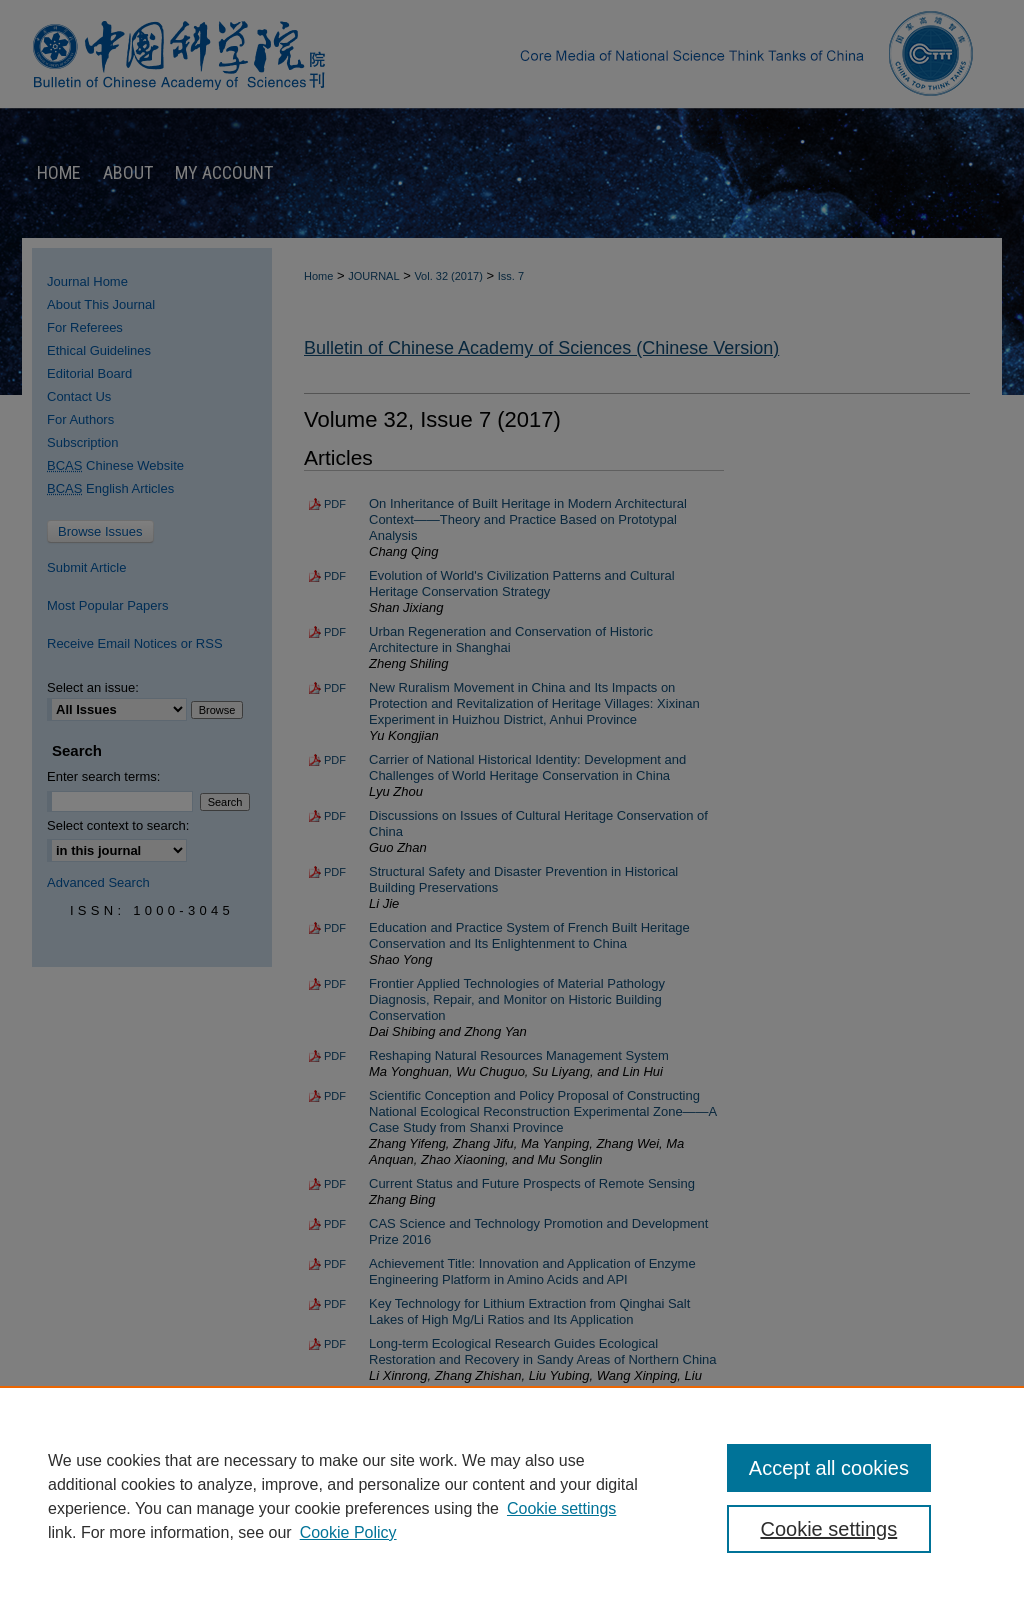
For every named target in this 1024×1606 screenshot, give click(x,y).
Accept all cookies (829, 1468)
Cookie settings (561, 1508)
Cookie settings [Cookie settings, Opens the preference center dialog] (828, 1529)
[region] (512, 1496)
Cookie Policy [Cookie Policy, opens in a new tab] (348, 1532)
